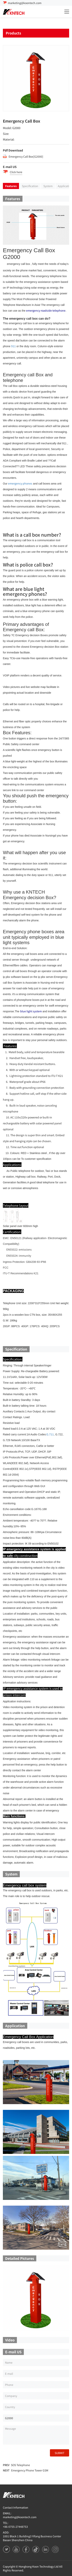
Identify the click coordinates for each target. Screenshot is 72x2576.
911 (13, 346)
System (48, 186)
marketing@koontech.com (24, 3)
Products (13, 32)
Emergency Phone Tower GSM (29, 2470)
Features (11, 186)
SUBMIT (59, 2453)
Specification (30, 186)
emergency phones (20, 483)
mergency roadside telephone (46, 310)
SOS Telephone (20, 2465)
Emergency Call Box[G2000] (26, 156)
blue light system (31, 1011)
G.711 (50, 1434)
